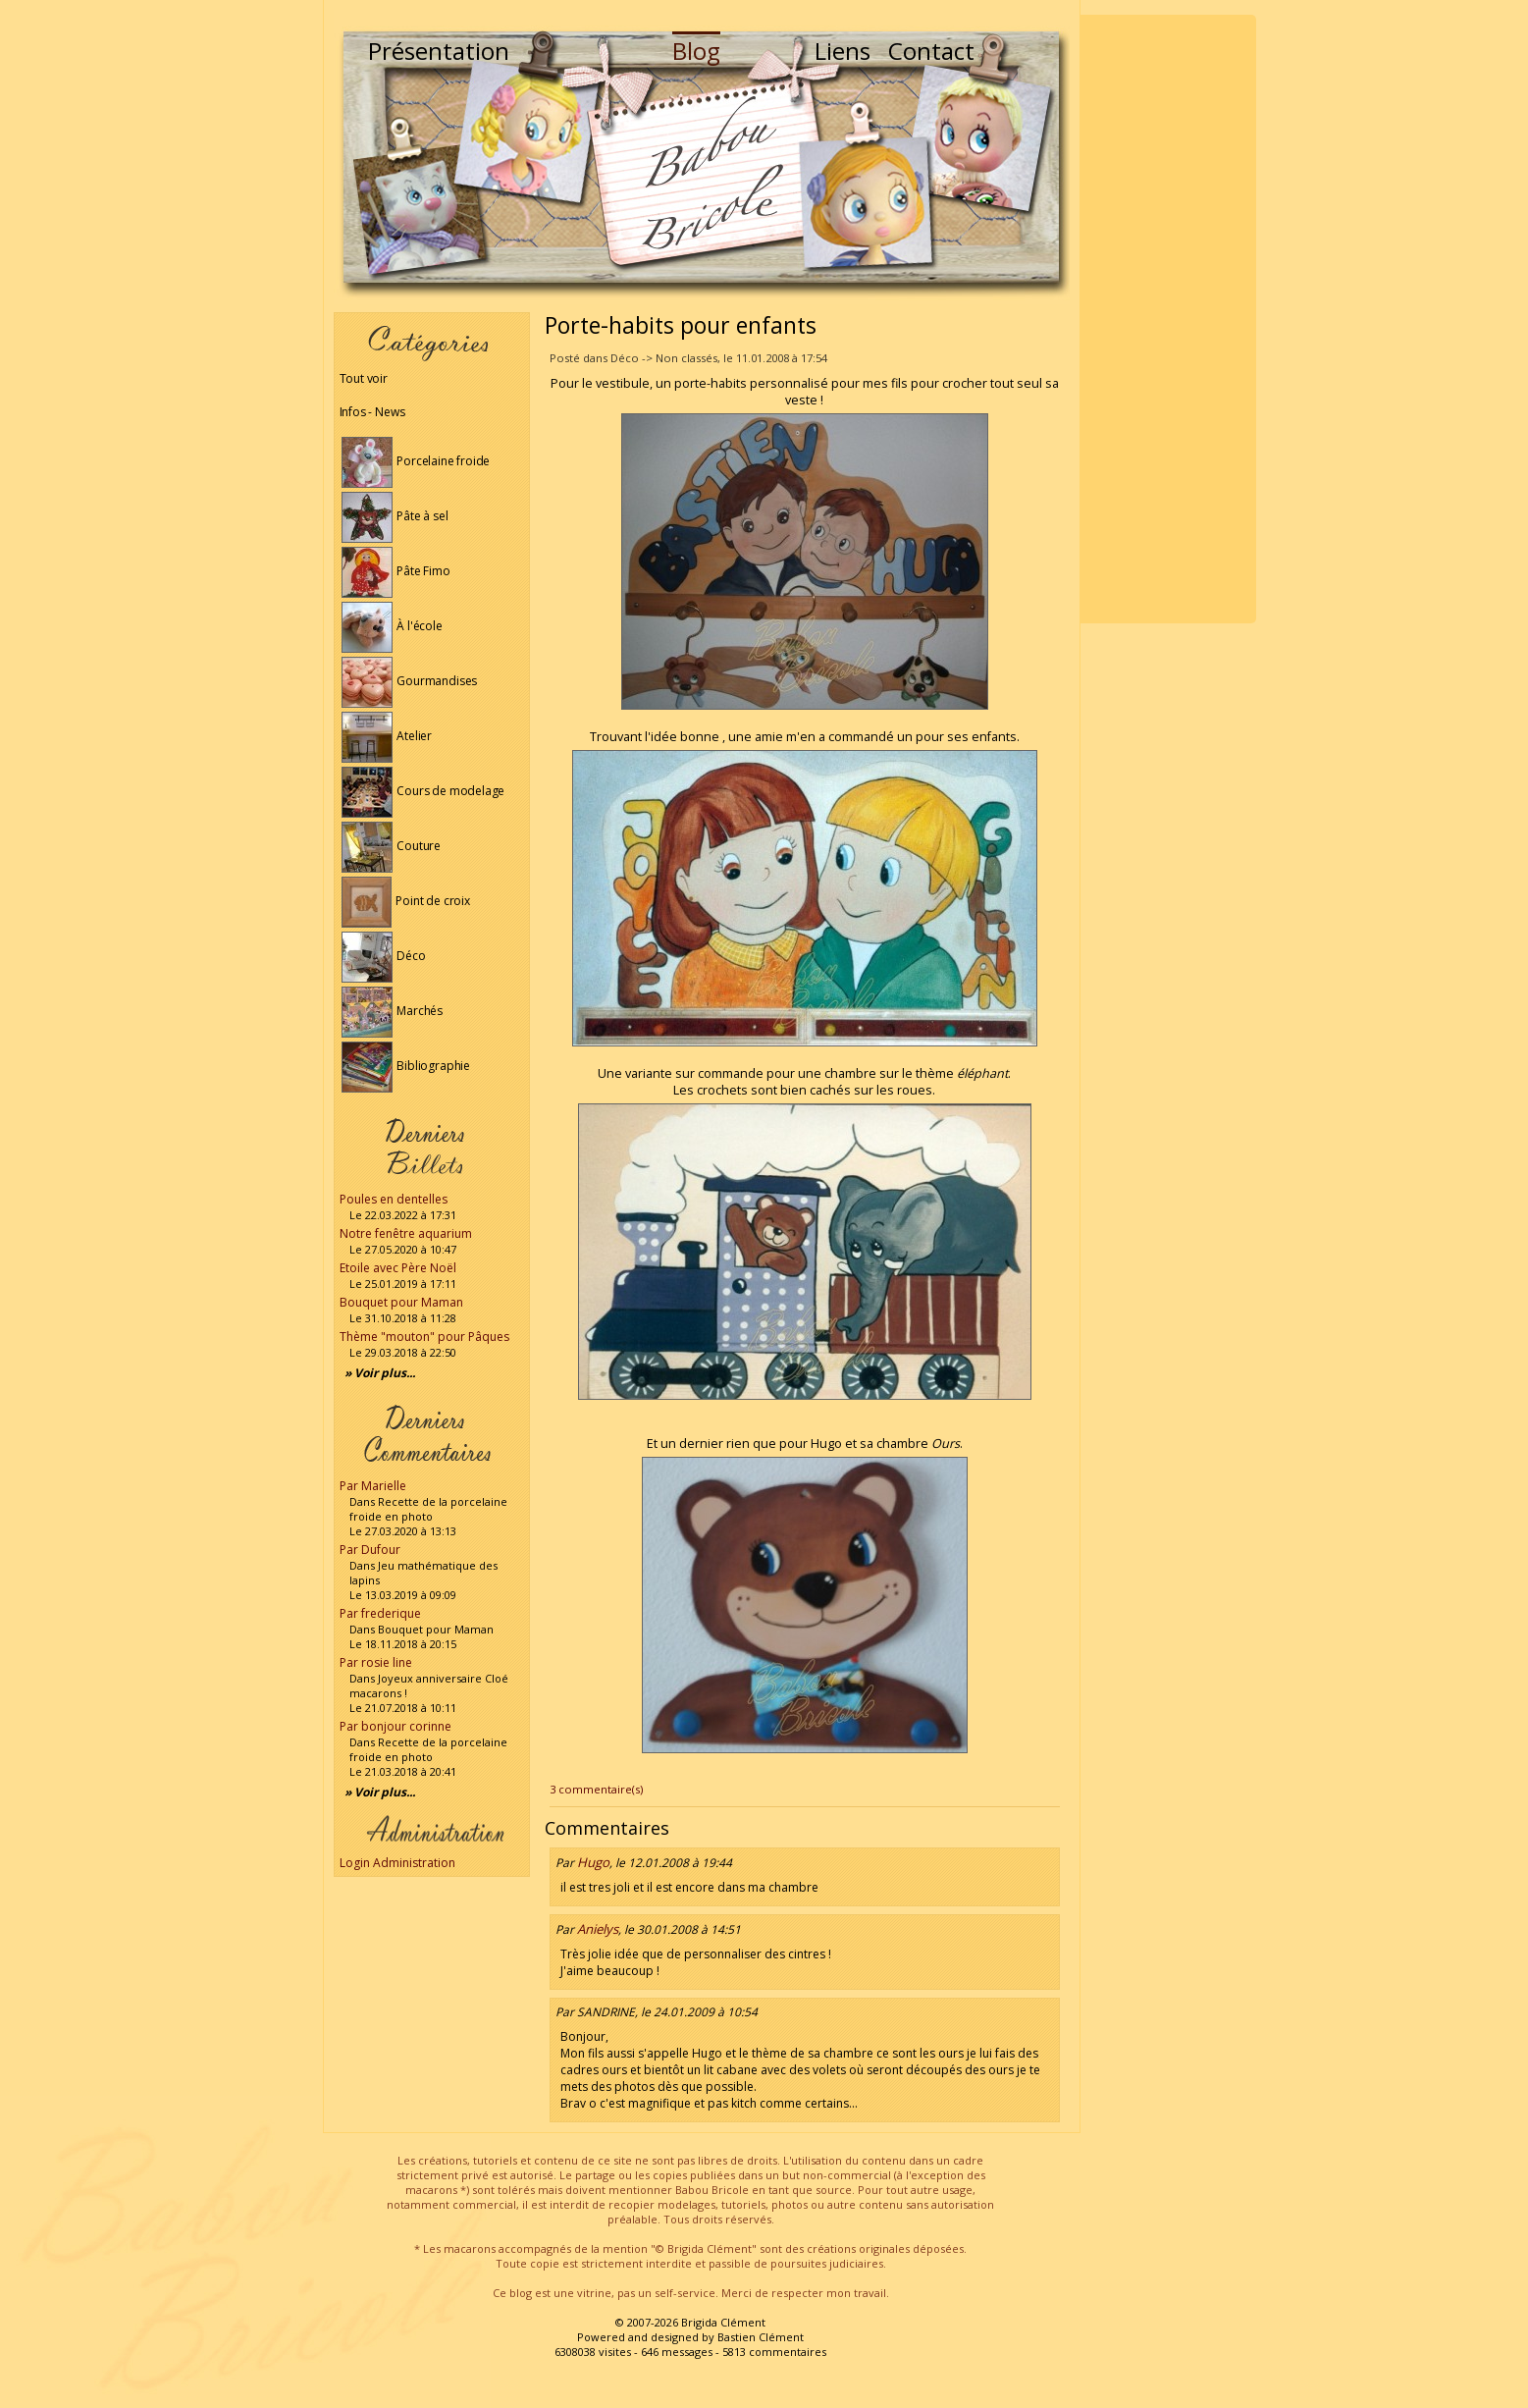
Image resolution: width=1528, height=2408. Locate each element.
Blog (696, 50)
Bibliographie (406, 1065)
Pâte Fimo (396, 570)
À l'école (392, 625)
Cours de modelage (423, 790)
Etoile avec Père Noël (398, 1267)
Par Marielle (373, 1485)
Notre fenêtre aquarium (406, 1233)
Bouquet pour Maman (401, 1302)
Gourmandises (410, 680)
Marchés (393, 1010)
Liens (842, 50)
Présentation (438, 50)
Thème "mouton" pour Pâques (424, 1336)
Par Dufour (370, 1549)
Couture (392, 845)
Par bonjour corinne (395, 1726)
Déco (384, 955)
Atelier (387, 735)
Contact (931, 50)
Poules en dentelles (394, 1199)
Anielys (597, 1929)
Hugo (593, 1862)
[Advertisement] (1167, 319)
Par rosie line (376, 1662)
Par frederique (380, 1613)
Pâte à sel (395, 516)
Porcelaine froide (416, 461)
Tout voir (364, 378)
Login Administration (397, 1862)
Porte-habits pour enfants (681, 325)
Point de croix (406, 900)
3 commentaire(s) (596, 1789)
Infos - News (372, 411)
